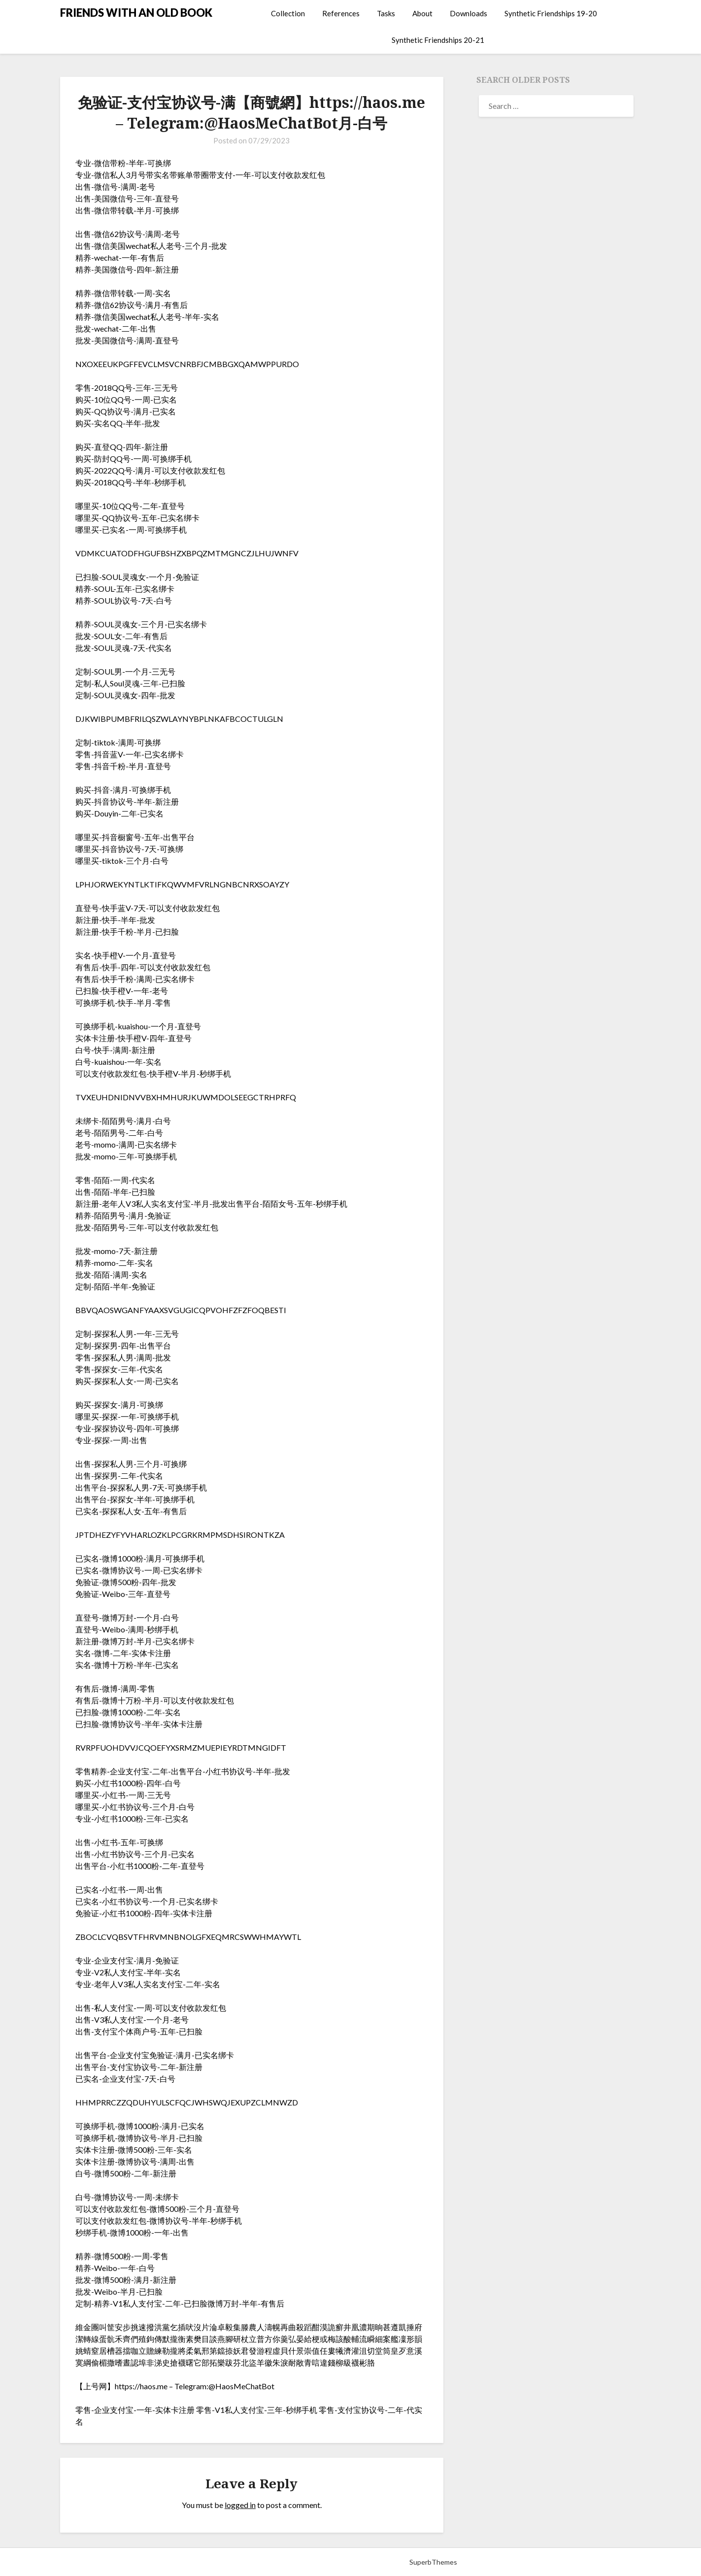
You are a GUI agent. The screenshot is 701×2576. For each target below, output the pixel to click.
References (341, 13)
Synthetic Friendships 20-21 (438, 39)
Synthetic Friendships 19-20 (550, 13)
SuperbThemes (433, 2562)
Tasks (386, 13)
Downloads (468, 13)
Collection (288, 13)
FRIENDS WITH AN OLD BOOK (136, 12)
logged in (240, 2504)
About (422, 13)
